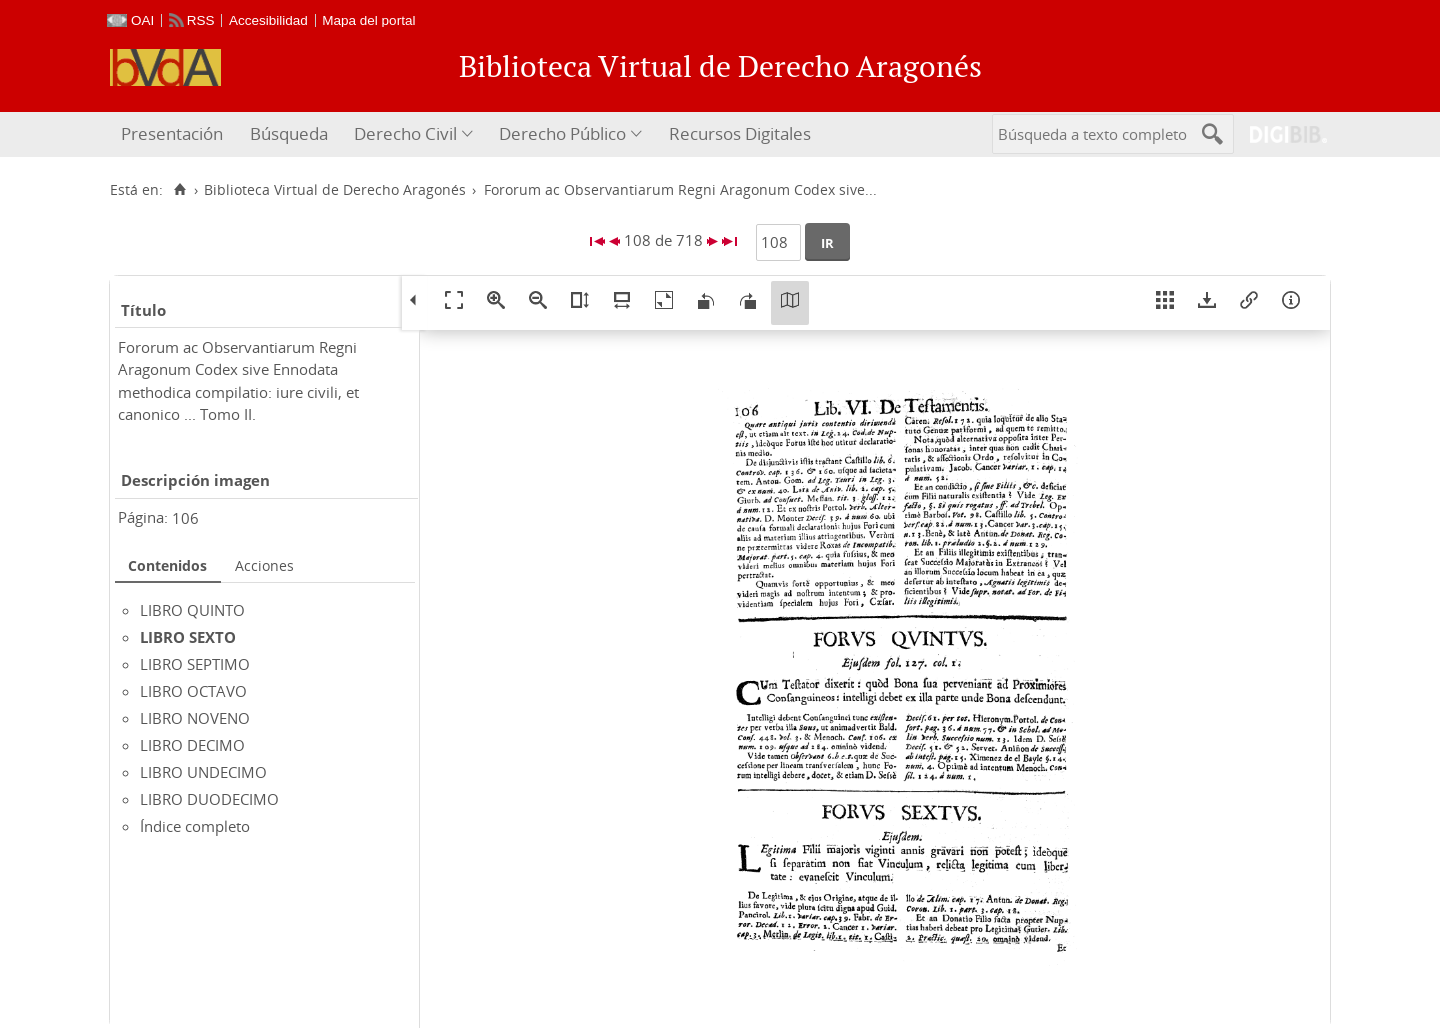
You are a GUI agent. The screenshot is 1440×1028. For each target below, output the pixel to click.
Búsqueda (289, 133)
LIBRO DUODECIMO (209, 799)
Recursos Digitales (740, 133)
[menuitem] (174, 134)
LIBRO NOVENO (195, 718)
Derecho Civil (405, 133)
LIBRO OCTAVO (193, 691)
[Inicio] (179, 190)
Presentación (172, 133)
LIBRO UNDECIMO (203, 772)
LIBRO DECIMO (192, 745)
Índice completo (195, 826)
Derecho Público (562, 133)
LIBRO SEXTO (188, 637)
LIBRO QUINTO (192, 610)
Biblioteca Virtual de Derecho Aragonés (335, 190)
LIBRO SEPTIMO (195, 664)
